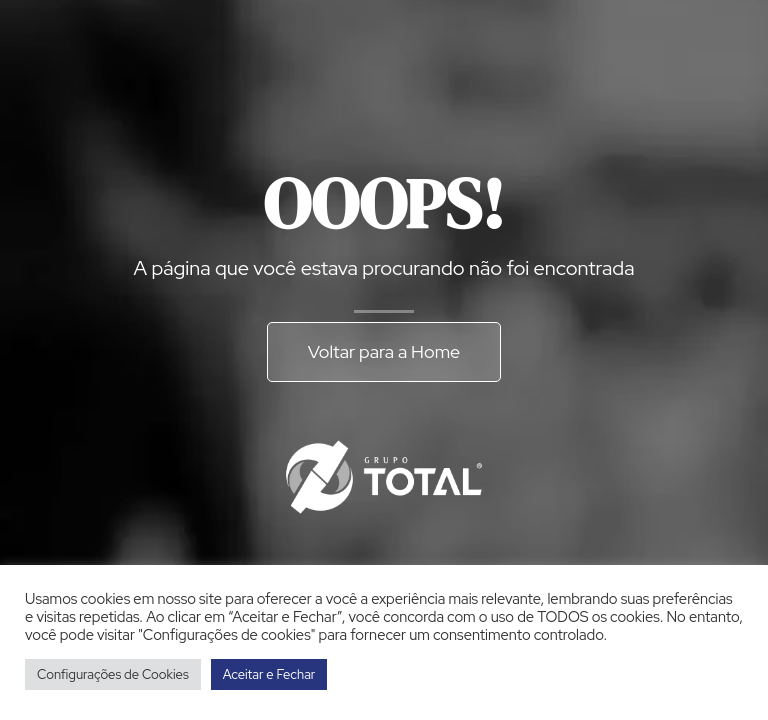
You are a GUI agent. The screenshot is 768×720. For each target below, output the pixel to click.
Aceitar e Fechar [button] (269, 674)
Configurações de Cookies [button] (113, 674)
